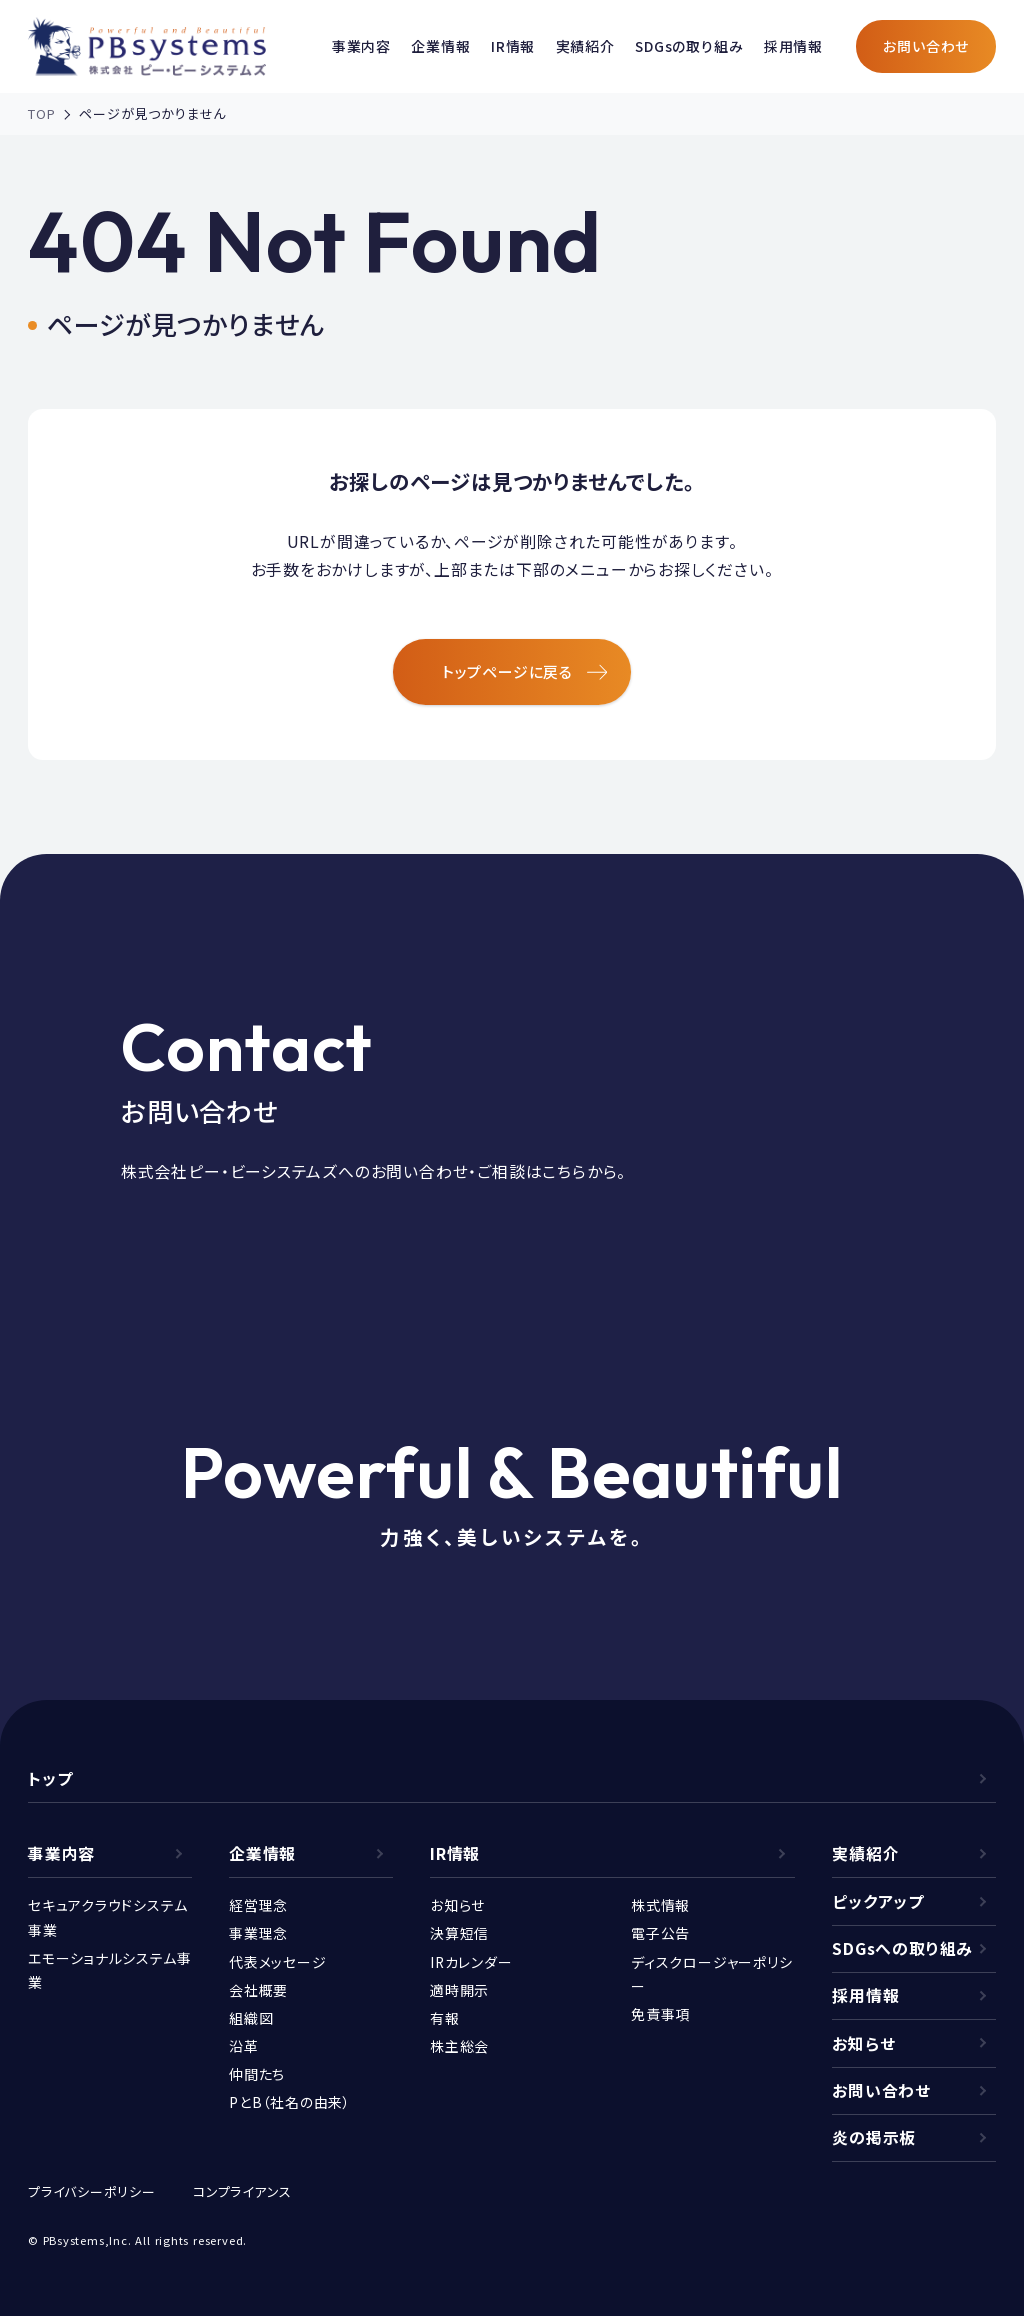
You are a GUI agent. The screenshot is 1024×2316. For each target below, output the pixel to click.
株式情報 (660, 1905)
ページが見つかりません (152, 113)
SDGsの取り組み (689, 46)
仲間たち (257, 2074)
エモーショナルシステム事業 (110, 1970)
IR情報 (513, 46)
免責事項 (660, 2014)
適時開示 (459, 1990)
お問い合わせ (926, 46)
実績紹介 (585, 46)
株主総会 (459, 2046)
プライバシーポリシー (92, 2191)
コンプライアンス (242, 2191)
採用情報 (793, 46)
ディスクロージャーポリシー (712, 1974)
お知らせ (457, 1905)
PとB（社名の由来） (290, 2102)
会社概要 (258, 1990)
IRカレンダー (471, 1962)
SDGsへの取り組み (902, 1948)
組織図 (251, 2018)
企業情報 (440, 46)
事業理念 (258, 1933)
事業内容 (361, 46)
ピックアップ (878, 1901)
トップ (50, 1778)
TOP (41, 113)
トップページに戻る (525, 671)
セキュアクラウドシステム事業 (108, 1917)
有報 (445, 2018)
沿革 (244, 2046)
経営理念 (258, 1905)
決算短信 (459, 1933)
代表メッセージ (278, 1962)
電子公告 (660, 1933)
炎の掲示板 (874, 2137)
